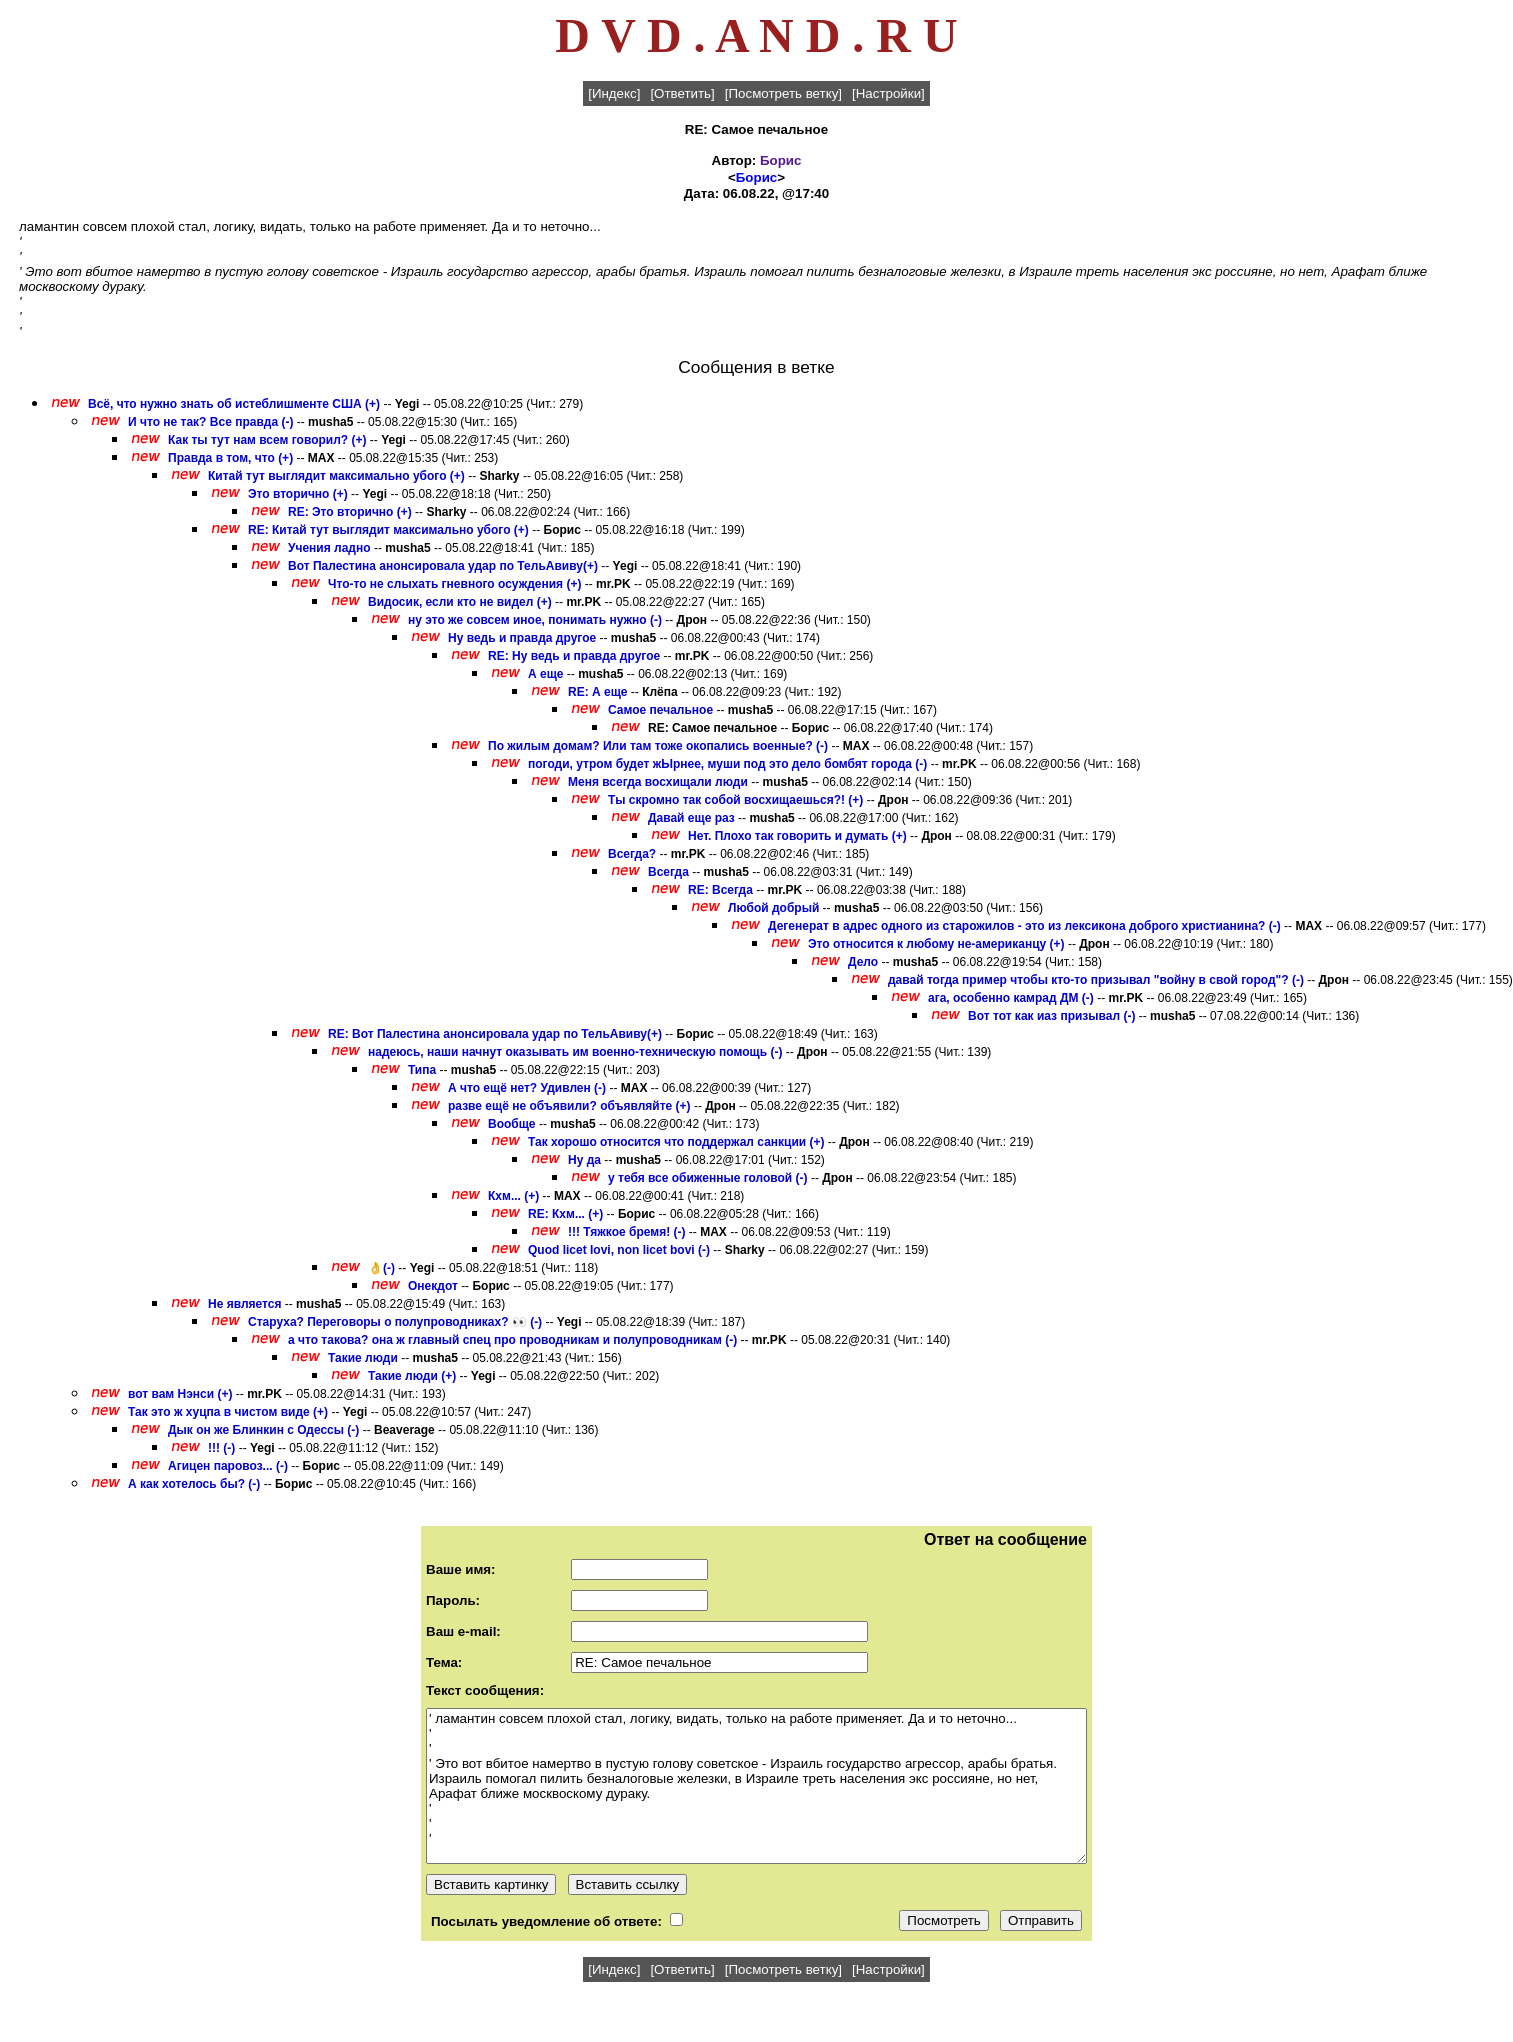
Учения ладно (329, 548)
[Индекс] (614, 93)
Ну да (584, 1160)
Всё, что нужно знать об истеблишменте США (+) (234, 404)
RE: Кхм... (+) (565, 1214)
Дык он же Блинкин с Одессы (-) (263, 1430)
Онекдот (434, 1286)
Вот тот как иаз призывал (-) (1051, 1016)
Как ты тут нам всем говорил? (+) (267, 440)
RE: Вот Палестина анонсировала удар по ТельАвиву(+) (495, 1034)
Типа (422, 1070)
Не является (244, 1304)
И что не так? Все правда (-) (210, 422)
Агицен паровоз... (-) (228, 1466)
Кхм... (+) (513, 1196)
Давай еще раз (691, 818)
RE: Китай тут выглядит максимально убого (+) (388, 530)
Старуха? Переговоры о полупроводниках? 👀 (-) (395, 1322)
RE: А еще (597, 692)
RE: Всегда (720, 890)
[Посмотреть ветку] (783, 93)
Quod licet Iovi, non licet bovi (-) (619, 1250)
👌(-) (381, 1268)
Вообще (512, 1124)
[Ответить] (682, 93)
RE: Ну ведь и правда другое (574, 656)
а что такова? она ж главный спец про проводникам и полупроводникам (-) (512, 1340)
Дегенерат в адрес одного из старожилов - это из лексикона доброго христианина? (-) (1024, 926)
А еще (545, 674)
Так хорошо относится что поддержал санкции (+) (676, 1142)
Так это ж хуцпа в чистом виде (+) (228, 1412)
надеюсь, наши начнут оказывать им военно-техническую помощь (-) (575, 1052)
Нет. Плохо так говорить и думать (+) (797, 836)
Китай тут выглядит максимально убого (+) (336, 476)
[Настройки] (888, 93)
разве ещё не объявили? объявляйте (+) (569, 1106)
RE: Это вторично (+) (350, 512)
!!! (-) (221, 1448)
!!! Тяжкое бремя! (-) (627, 1232)
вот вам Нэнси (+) (180, 1394)
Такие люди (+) (412, 1376)
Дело (863, 962)
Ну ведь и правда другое (522, 638)
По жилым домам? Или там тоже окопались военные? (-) (658, 746)
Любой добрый (773, 908)
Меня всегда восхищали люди (658, 782)
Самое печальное (660, 710)
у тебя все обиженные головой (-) (708, 1178)
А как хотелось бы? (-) (194, 1484)
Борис (780, 160)
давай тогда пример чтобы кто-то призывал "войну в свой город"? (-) (1096, 980)
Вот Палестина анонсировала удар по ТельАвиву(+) (443, 566)
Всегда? (634, 854)
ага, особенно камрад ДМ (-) (1011, 998)
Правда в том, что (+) (230, 458)
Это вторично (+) (298, 494)
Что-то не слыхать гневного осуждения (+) (454, 584)
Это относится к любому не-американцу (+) (936, 944)
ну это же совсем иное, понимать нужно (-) (535, 620)
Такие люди (363, 1358)
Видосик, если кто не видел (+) (460, 602)
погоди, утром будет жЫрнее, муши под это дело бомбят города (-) (727, 764)
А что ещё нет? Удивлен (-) (527, 1088)
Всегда (668, 872)
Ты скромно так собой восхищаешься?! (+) (735, 800)
